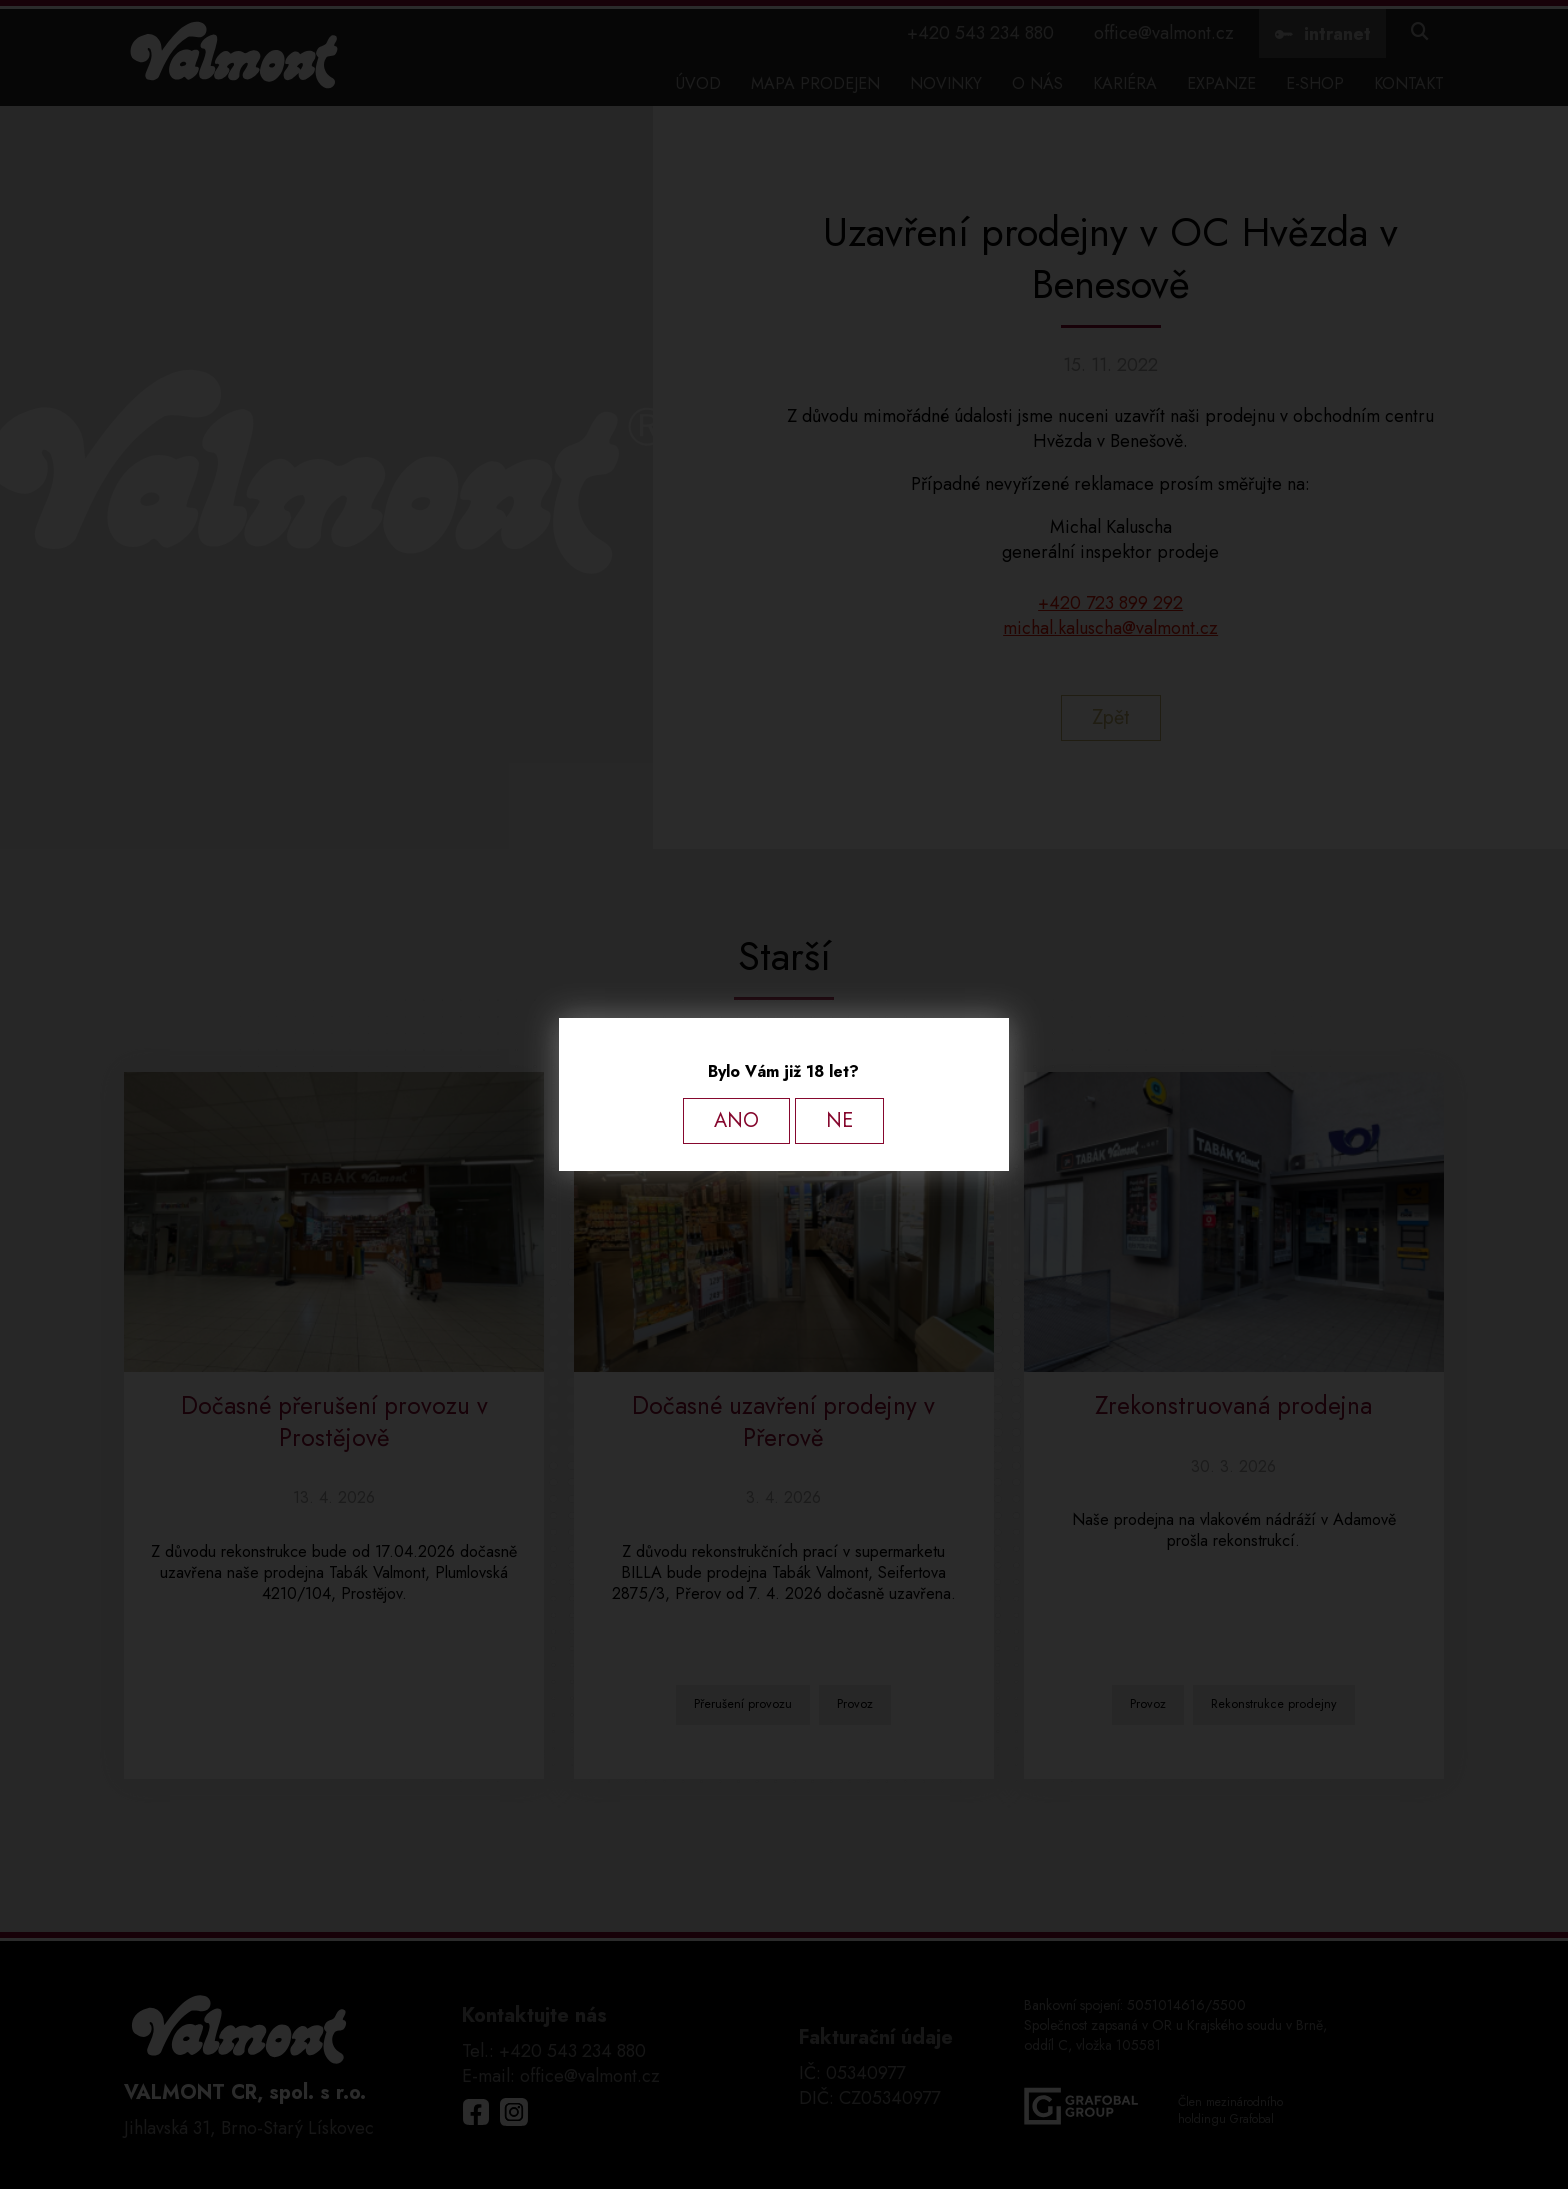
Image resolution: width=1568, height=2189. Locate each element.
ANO (736, 1120)
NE (839, 1120)
